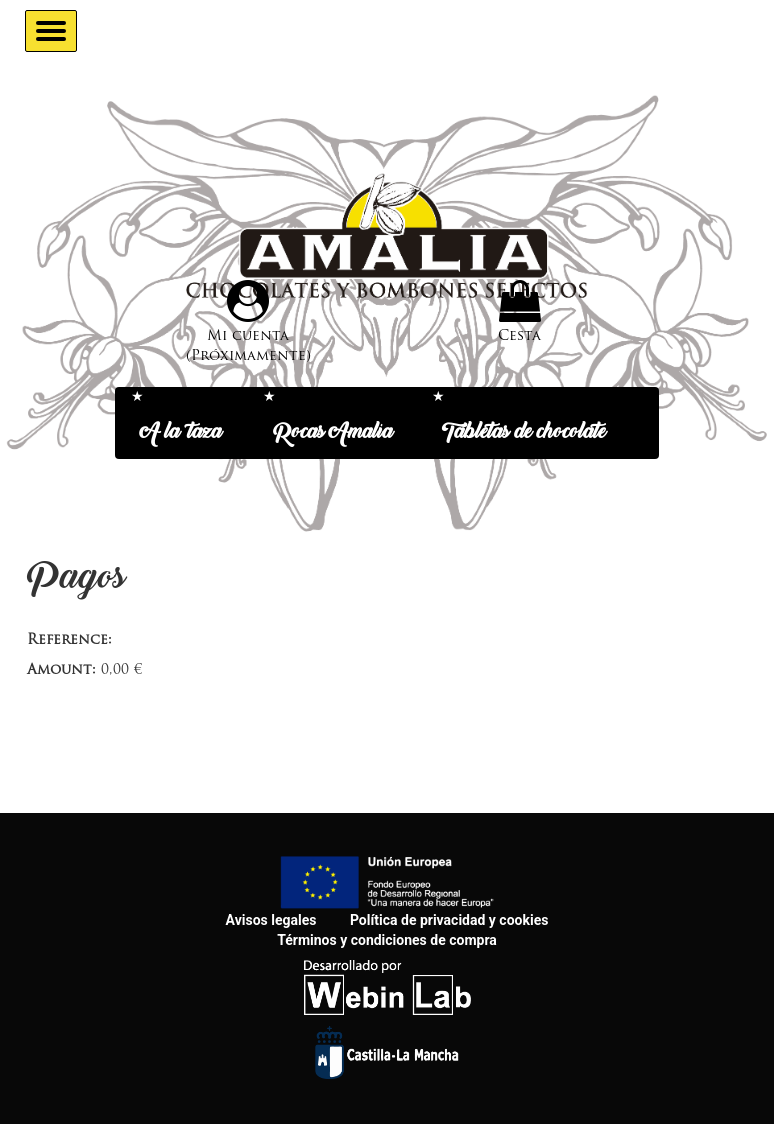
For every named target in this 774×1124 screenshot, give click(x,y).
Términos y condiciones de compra (387, 940)
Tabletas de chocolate (524, 433)
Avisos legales (271, 920)
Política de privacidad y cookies (449, 920)
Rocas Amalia (333, 433)
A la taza (196, 432)
